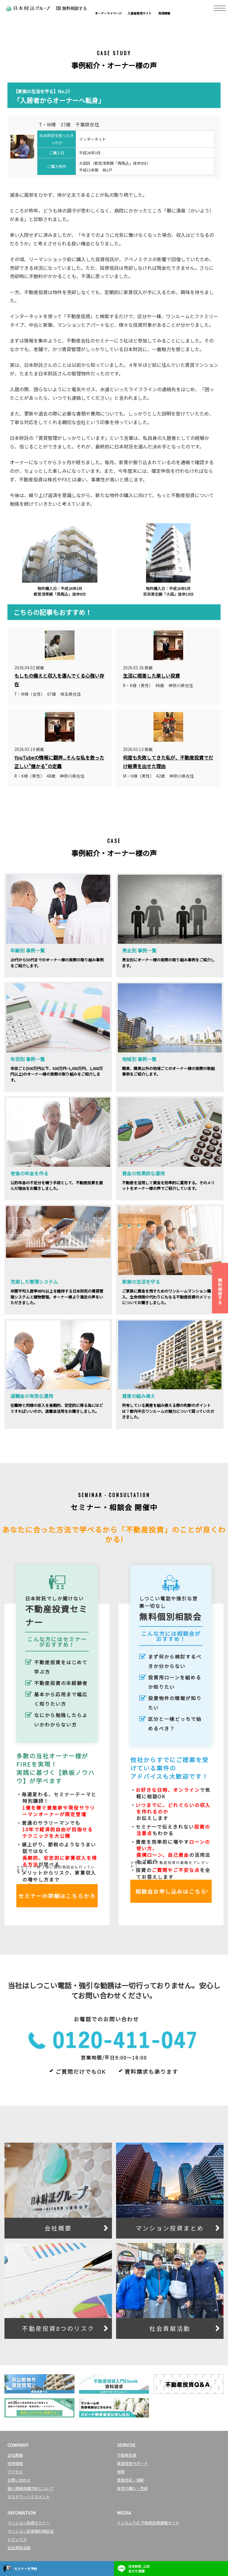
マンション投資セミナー (28, 2523)
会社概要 (15, 2455)
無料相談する (220, 1291)
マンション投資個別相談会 (30, 2531)
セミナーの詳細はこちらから (57, 1896)
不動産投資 (126, 2455)
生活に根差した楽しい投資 (151, 675)
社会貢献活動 (19, 2548)
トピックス (17, 2539)
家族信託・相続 (130, 2480)
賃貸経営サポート (132, 2463)
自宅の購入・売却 (132, 2488)
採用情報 (15, 2463)
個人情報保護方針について (30, 2488)
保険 (121, 2472)
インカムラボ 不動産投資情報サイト (148, 2523)
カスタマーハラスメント (28, 2497)
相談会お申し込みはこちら (171, 1891)
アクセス (15, 2472)
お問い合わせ (19, 2480)
